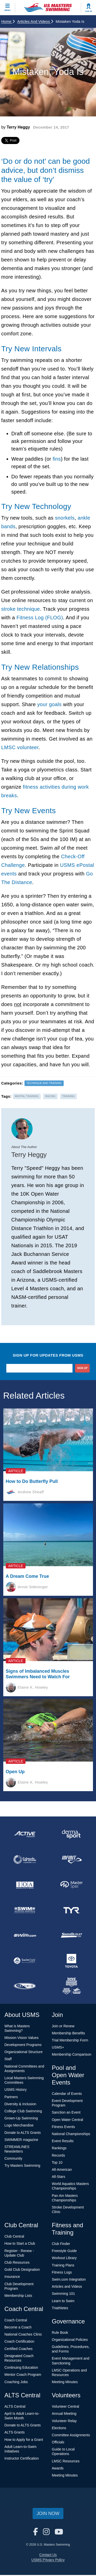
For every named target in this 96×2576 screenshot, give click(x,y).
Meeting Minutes (65, 2382)
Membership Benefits (68, 2033)
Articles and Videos (35, 21)
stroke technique (20, 609)
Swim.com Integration (69, 2279)
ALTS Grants (15, 2432)
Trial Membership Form (70, 2040)
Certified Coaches (19, 2349)
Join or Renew (63, 2026)
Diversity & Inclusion (20, 2104)
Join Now (48, 2513)
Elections (59, 2428)
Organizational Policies (70, 2340)
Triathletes (60, 2308)
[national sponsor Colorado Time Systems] (25, 1859)
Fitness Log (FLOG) (39, 617)
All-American (62, 2170)
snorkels (65, 518)
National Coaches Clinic (23, 2334)
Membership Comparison (71, 2054)
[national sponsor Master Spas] (71, 1884)
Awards (57, 2468)
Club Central (14, 2236)
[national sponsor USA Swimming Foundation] (71, 1986)
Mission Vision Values (22, 2038)
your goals (49, 704)
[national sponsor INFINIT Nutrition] (71, 1859)
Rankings (59, 2148)
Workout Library (64, 2258)
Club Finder (61, 2244)
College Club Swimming (23, 2111)
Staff (8, 2059)
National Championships (71, 2134)
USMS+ (58, 2047)
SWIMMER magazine (21, 2140)
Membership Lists (18, 2296)
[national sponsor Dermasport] (71, 1834)
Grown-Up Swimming (21, 2118)
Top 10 (57, 2162)
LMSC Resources (66, 2461)
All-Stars (58, 2177)
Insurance (12, 2277)
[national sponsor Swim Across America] (25, 1910)
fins (57, 459)
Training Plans (63, 2265)
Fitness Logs (62, 2272)
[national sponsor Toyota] (71, 1960)
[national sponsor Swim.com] (25, 1935)
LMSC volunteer (20, 747)
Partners (11, 2097)
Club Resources (17, 2262)
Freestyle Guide (64, 2251)
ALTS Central (15, 2406)
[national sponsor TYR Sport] (71, 1910)
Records (58, 2155)
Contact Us (48, 2555)
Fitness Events (63, 2127)
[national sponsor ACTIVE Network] (25, 1834)
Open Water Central (67, 2120)
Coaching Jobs (16, 2382)
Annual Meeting (64, 2413)
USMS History (16, 2090)
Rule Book (60, 2332)
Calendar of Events (67, 2094)
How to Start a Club (20, 2243)
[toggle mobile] (7, 8)
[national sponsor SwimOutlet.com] (71, 1935)
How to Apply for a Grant (24, 2440)
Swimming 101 (63, 2294)
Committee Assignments (71, 2435)
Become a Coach (18, 2327)
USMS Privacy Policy (47, 2560)
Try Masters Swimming (22, 2165)
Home (8, 21)
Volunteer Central (65, 2406)
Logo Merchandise (19, 2125)
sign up (82, 1368)
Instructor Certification (22, 2458)
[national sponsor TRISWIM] (25, 1986)
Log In (88, 11)
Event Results (63, 2141)
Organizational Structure (24, 2052)
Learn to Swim (63, 2301)
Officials (58, 2442)
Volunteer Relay (64, 2421)
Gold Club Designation (22, 2269)
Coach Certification (19, 2341)
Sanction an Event (66, 2112)
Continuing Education (21, 2367)
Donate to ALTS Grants (23, 2133)
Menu (8, 10)
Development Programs (23, 2045)
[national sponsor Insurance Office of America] (25, 1884)
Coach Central (16, 2320)
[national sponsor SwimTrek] (25, 1960)
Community (13, 2158)
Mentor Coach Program (23, 2375)
